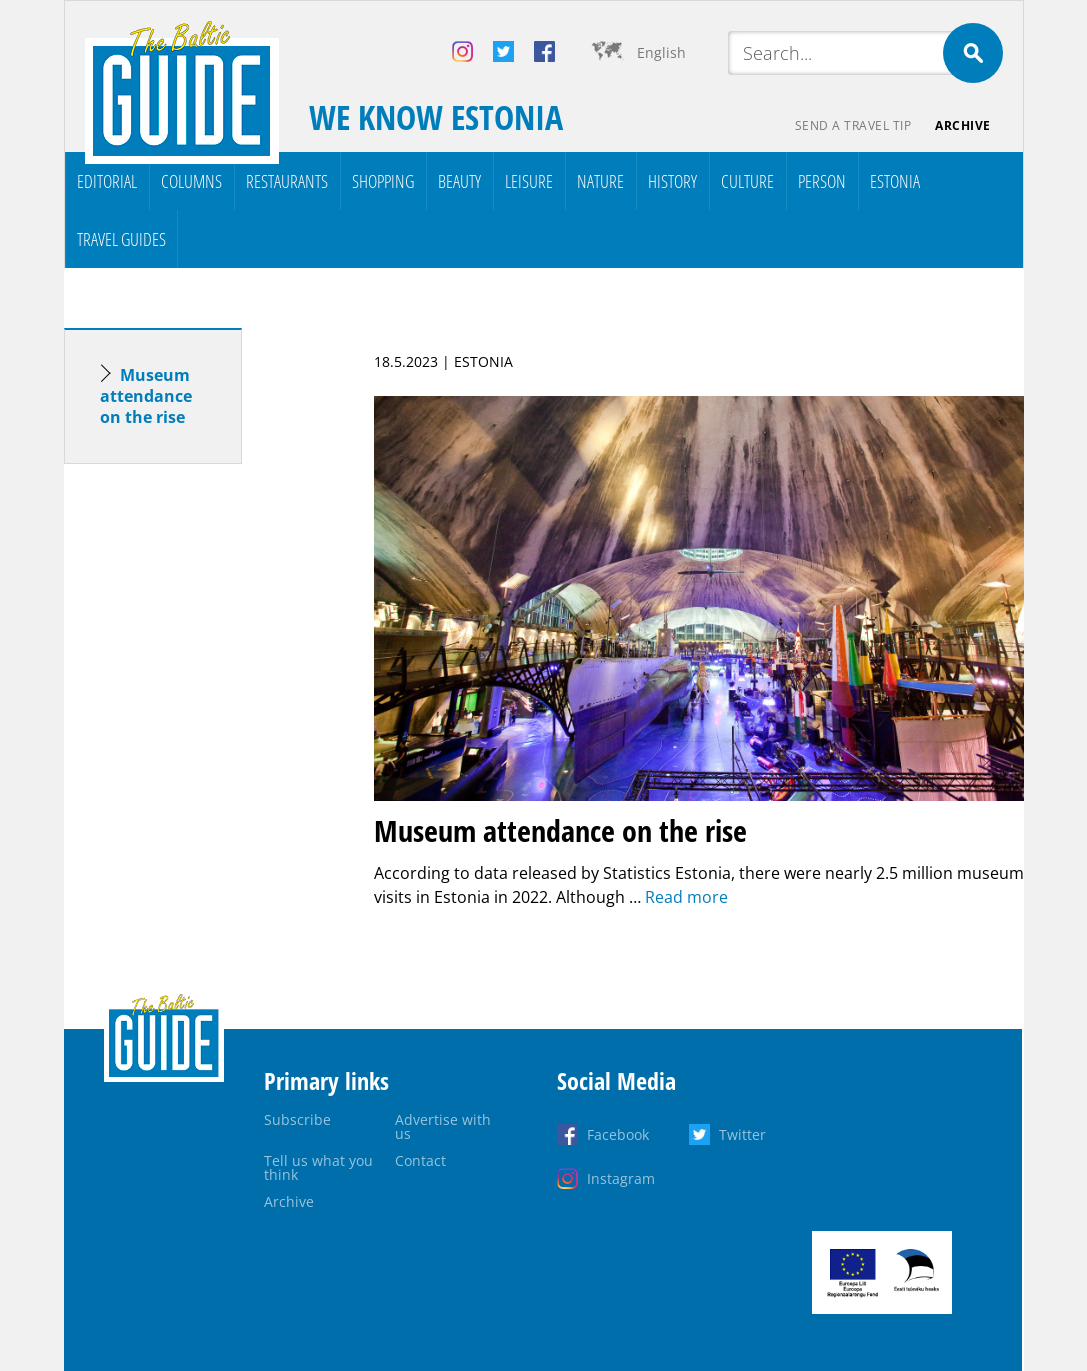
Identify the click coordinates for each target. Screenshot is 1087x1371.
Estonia (895, 181)
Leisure (529, 181)
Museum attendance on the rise (146, 396)
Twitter (742, 1134)
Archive (963, 125)
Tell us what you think (318, 1167)
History (672, 181)
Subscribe (297, 1119)
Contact (420, 1160)
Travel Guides (121, 239)
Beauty (459, 181)
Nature (600, 181)
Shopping (383, 181)
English (661, 52)
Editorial (107, 181)
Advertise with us (443, 1126)
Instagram (621, 1178)
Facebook (618, 1134)
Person (822, 181)
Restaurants (287, 181)
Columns (191, 181)
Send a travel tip (853, 125)
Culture (747, 181)
